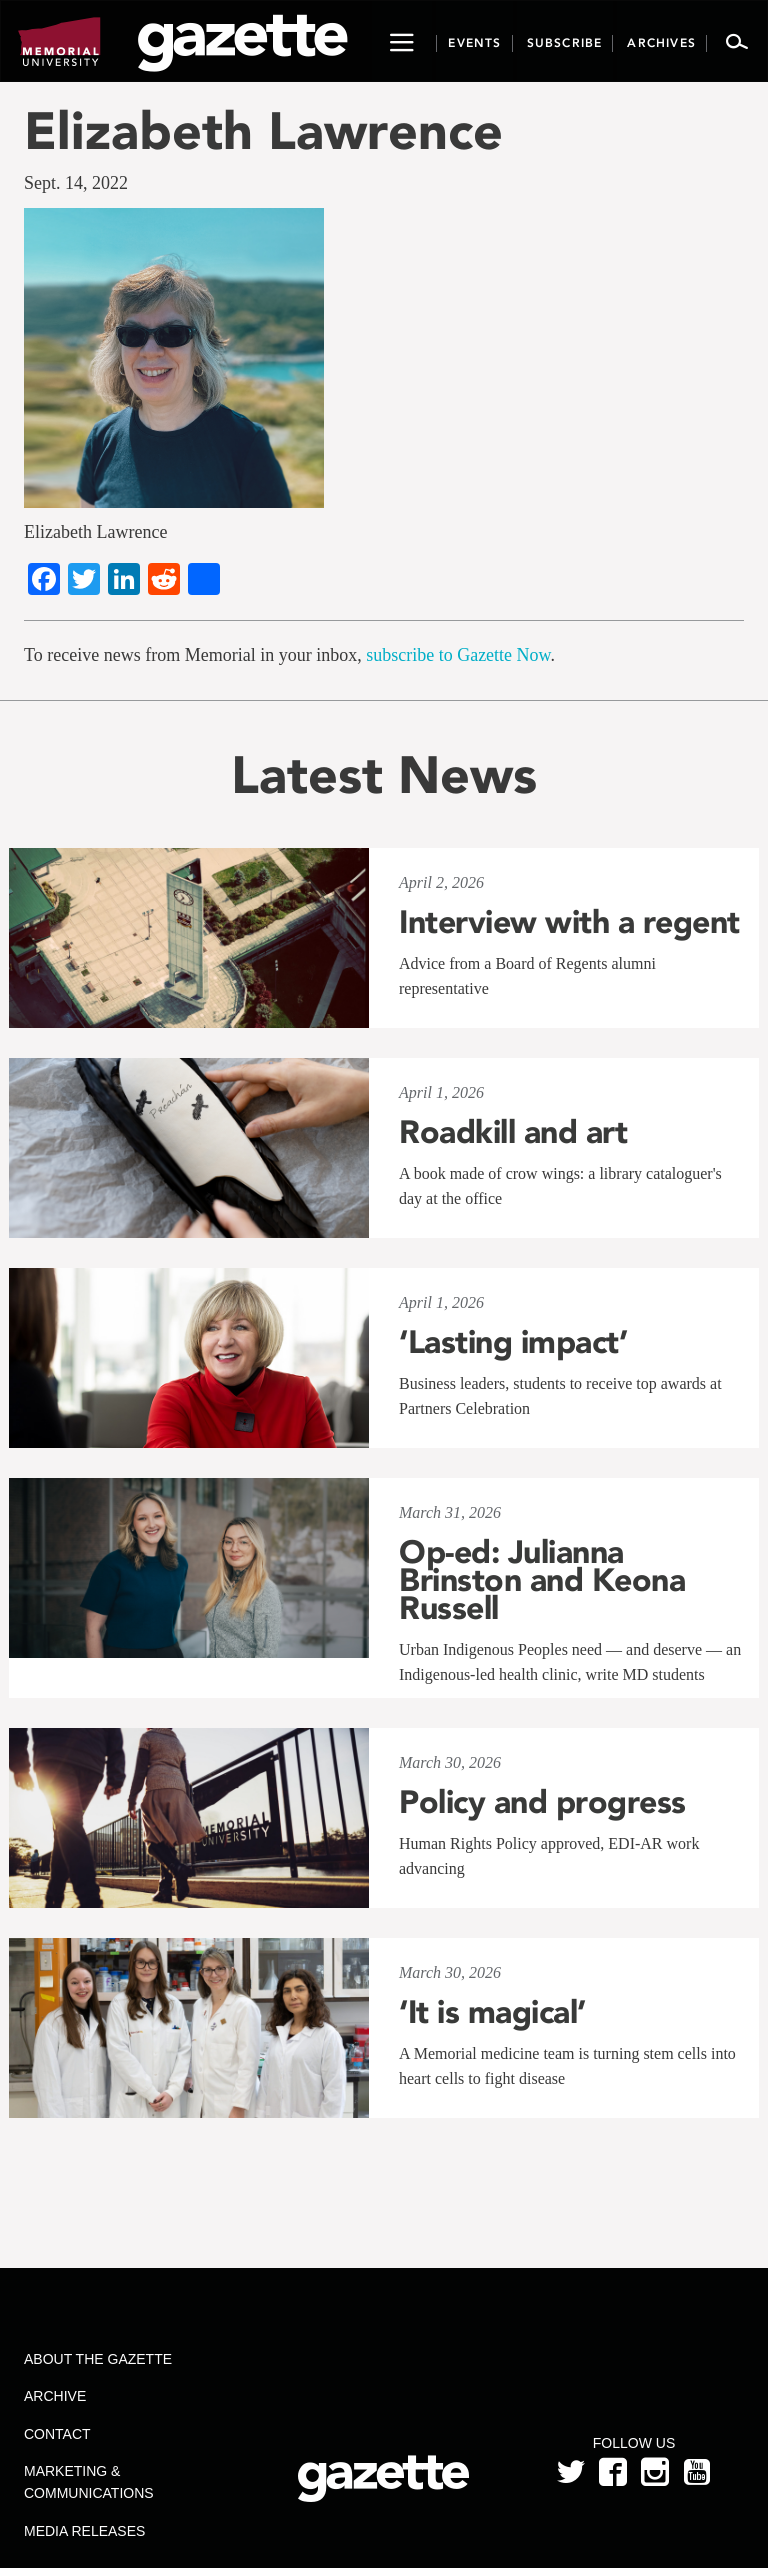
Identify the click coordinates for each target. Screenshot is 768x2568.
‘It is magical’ (492, 2012)
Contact (57, 2434)
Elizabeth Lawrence (263, 130)
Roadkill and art (513, 1132)
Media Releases (84, 2531)
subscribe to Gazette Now (458, 655)
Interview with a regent (569, 922)
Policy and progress (542, 1802)
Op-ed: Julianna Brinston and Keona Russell (542, 1580)
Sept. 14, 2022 (76, 183)
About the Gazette (98, 2359)
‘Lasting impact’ (513, 1342)
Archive (55, 2396)
